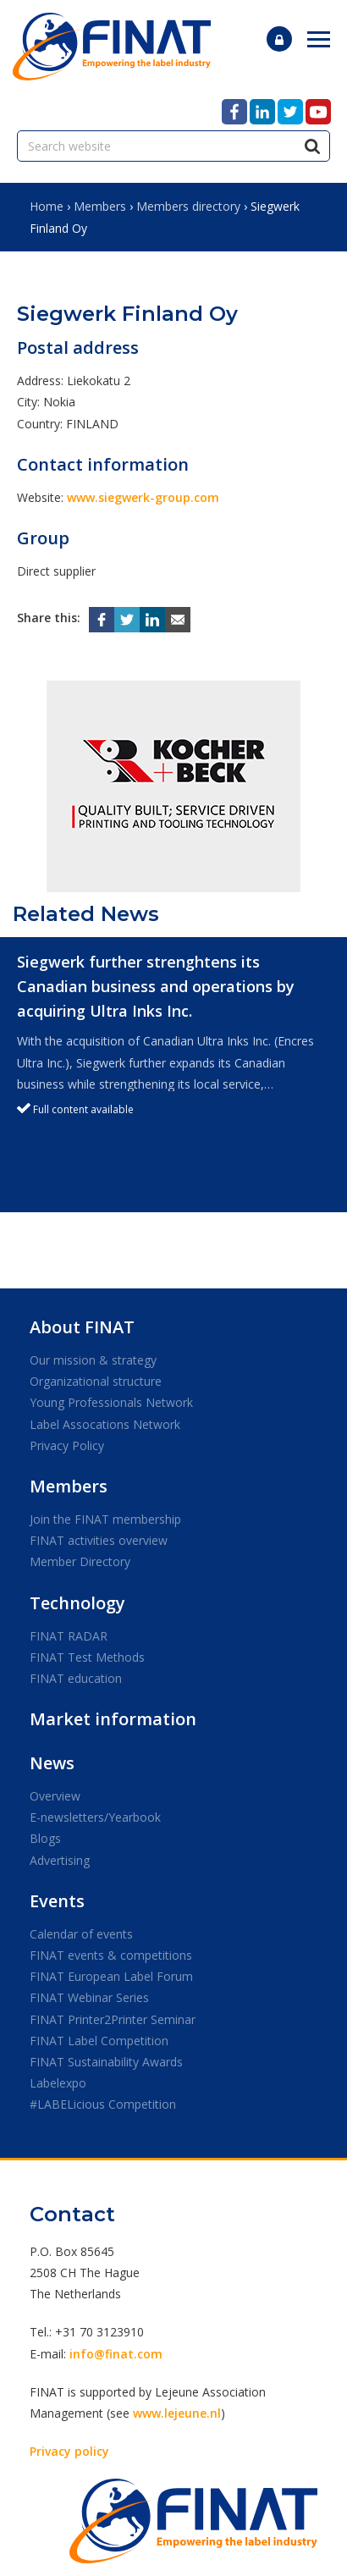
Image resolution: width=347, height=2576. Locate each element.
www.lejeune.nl (177, 2413)
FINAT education (76, 1678)
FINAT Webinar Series (89, 1997)
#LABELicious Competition (103, 2104)
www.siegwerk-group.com (143, 497)
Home (46, 206)
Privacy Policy (67, 1445)
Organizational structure (96, 1381)
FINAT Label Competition (99, 2041)
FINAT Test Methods (87, 1657)
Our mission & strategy (93, 1360)
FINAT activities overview (99, 1540)
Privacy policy (69, 2451)
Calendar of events (81, 1934)
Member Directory (80, 1561)
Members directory (188, 206)
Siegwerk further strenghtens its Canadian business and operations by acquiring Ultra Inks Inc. (156, 986)
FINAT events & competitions (111, 1955)
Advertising (60, 1860)
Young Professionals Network (111, 1402)
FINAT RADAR (68, 1636)
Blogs (45, 1838)
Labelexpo (58, 2083)
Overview (55, 1796)
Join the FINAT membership (105, 1519)
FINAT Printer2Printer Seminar (113, 2019)
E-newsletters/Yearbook (95, 1817)
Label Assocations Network (105, 1424)
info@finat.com (115, 2354)
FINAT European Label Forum (111, 1976)
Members (100, 206)
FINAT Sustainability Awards (106, 2062)
